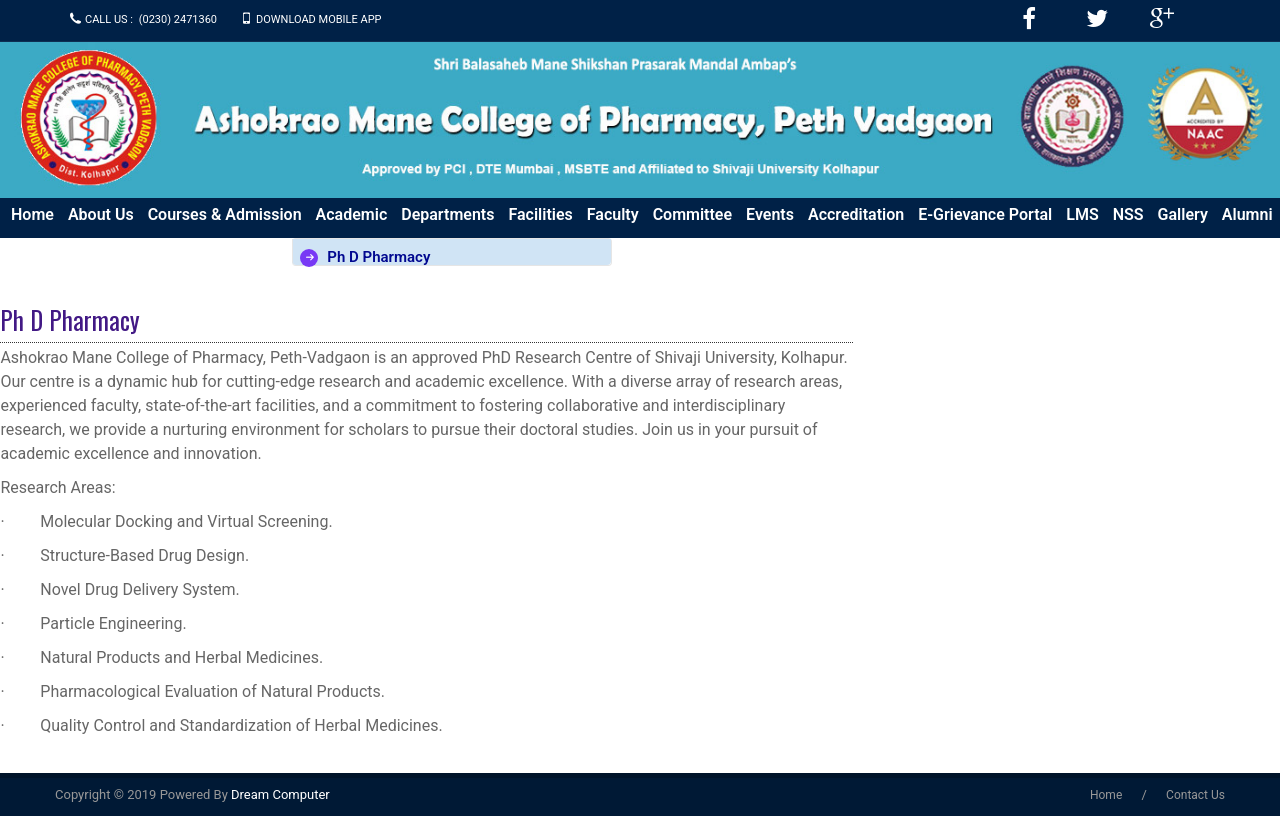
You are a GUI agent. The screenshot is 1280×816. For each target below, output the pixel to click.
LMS (1082, 214)
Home (32, 214)
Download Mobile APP (319, 19)
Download (253, 246)
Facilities (540, 214)
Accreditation (856, 214)
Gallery (1183, 214)
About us (101, 214)
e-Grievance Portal (985, 214)
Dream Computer (279, 794)
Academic (352, 214)
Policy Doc (167, 246)
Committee (692, 214)
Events (770, 214)
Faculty (613, 214)
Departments (447, 214)
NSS (1128, 214)
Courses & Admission (225, 214)
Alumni (1247, 214)
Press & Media (63, 246)
